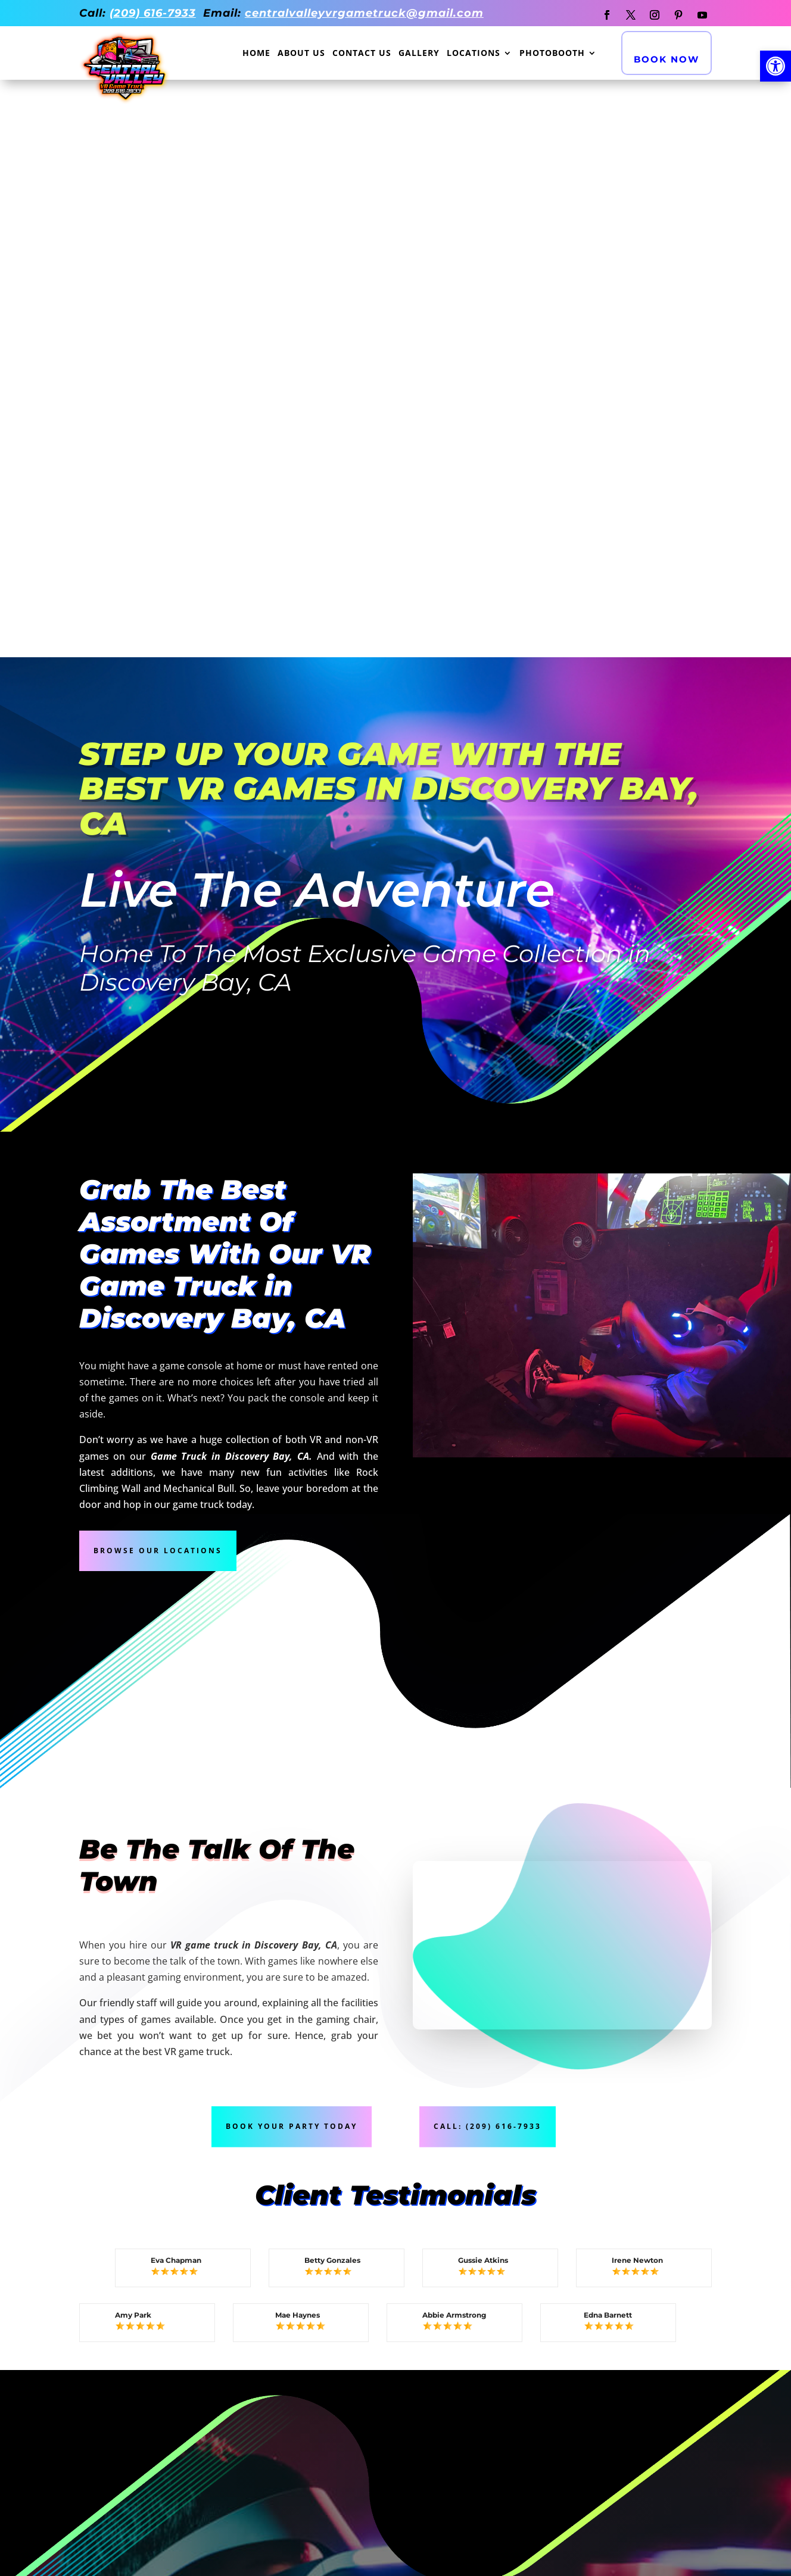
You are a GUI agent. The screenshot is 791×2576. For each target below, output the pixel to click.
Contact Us (361, 53)
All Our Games (117, 2183)
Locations (473, 53)
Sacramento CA (270, 2420)
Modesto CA (390, 2420)
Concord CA (651, 2447)
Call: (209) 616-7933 (487, 1549)
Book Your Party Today (291, 1549)
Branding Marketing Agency (422, 2561)
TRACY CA (512, 2393)
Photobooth (552, 53)
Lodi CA (507, 2420)
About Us (301, 53)
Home (256, 53)
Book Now (666, 58)
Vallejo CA (648, 2420)
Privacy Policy (525, 2287)
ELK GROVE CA (394, 2393)
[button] (775, 66)
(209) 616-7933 (153, 13)
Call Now (395, 2210)
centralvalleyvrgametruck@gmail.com (364, 13)
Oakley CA (255, 2474)
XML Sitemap (656, 2287)
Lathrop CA (389, 2485)
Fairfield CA (521, 2447)
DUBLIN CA (645, 2393)
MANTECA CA (129, 2431)
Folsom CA (256, 2447)
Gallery (419, 53)
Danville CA (130, 2496)
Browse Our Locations (158, 972)
